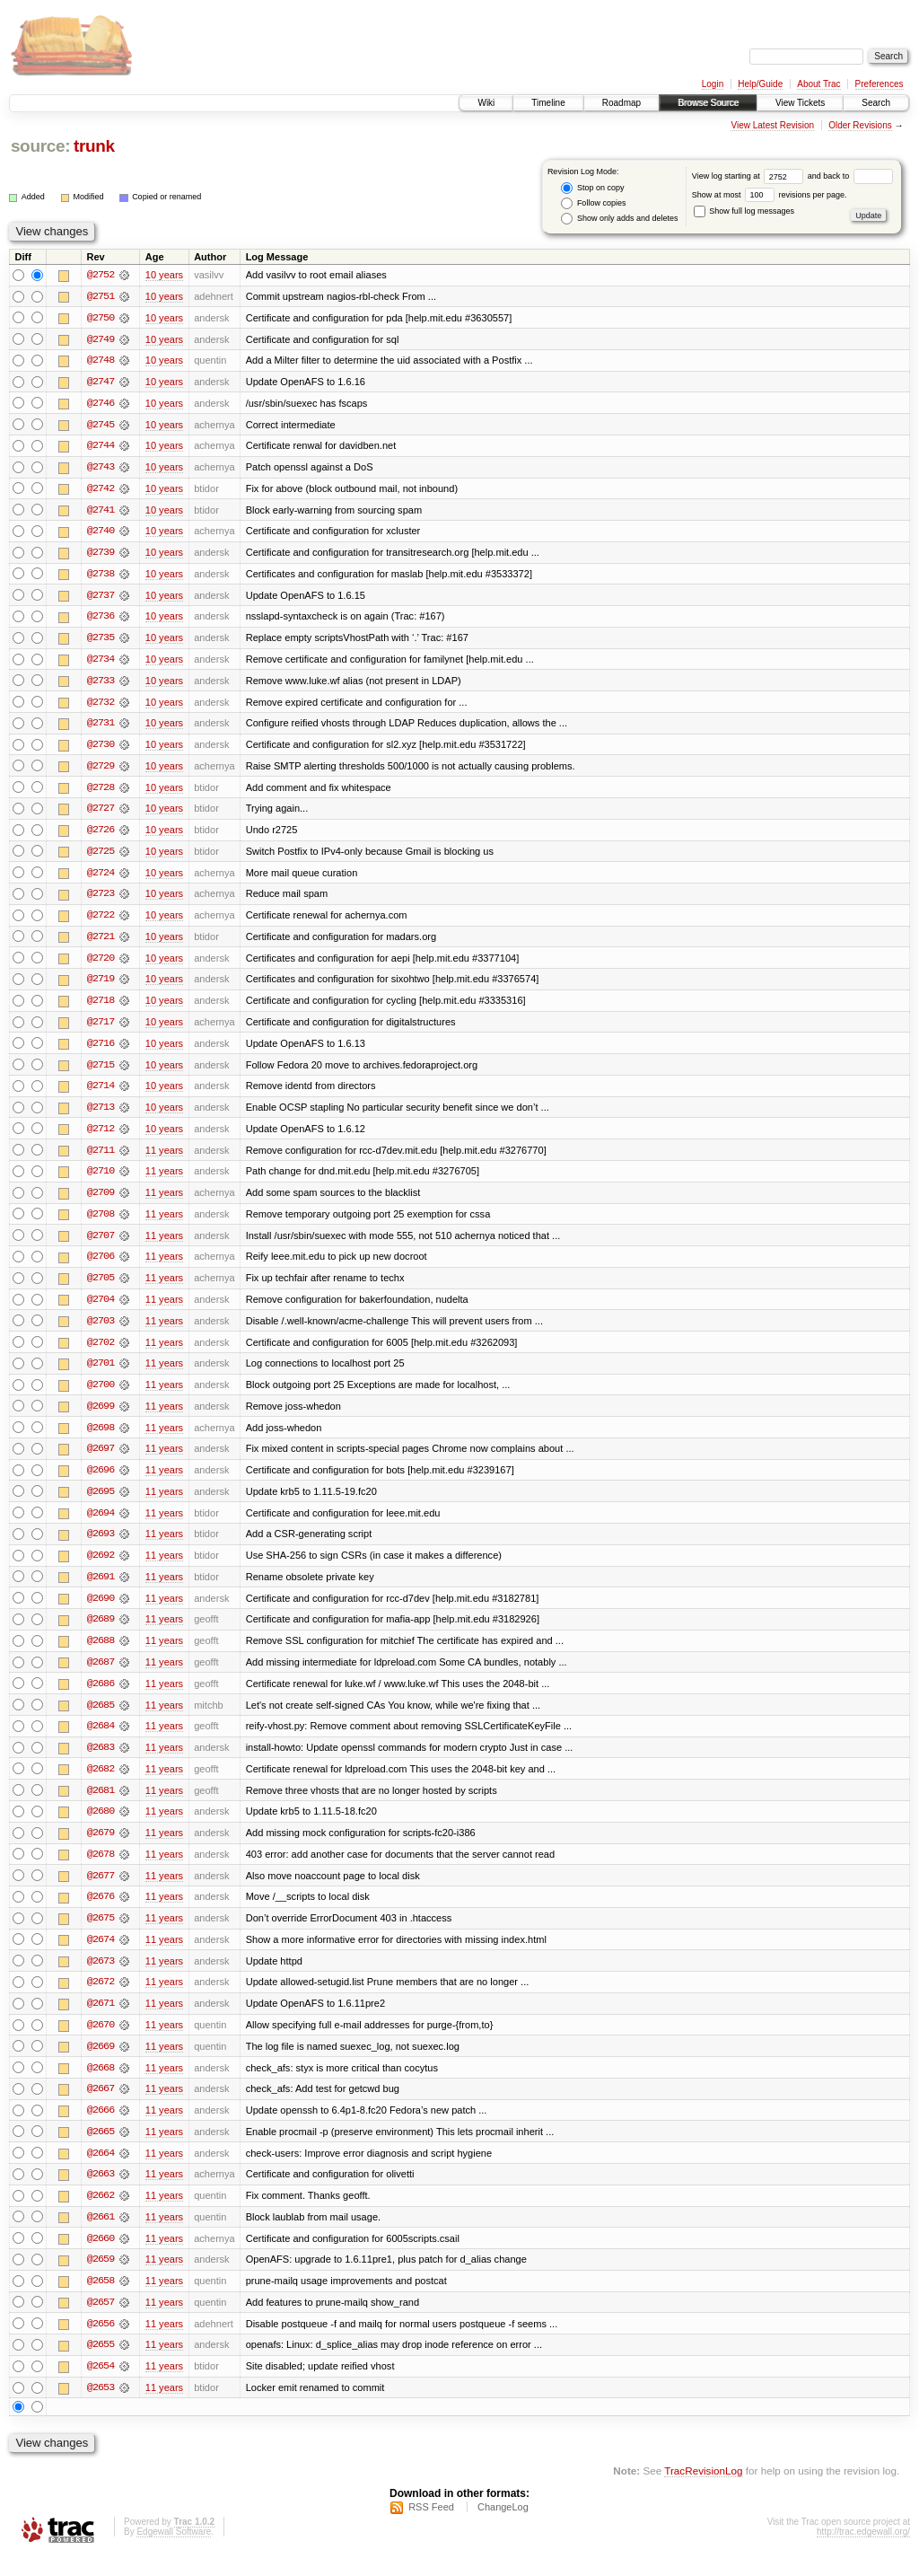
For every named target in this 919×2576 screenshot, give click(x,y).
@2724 (100, 878)
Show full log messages (744, 211)
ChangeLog (503, 2527)
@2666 (100, 2128)
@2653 (100, 2408)
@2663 (100, 2192)
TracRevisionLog (703, 2491)
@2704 (100, 1309)
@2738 (100, 576)
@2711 (100, 1158)
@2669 (100, 2063)
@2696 (100, 1481)
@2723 (100, 899)
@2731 (100, 727)
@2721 (100, 943)
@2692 (100, 1568)
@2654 (100, 2386)
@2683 (100, 1761)
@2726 (100, 835)
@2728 (100, 792)
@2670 (100, 2042)
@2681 (100, 1805)
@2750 (100, 318)
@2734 (100, 662)
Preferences (879, 84)
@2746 (100, 404)
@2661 (100, 2236)
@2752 (100, 275)
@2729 (100, 770)
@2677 (100, 1891)
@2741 (100, 512)
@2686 (100, 1697)
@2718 (100, 1007)
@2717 (100, 1029)
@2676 (100, 1912)
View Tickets (800, 103)
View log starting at (750, 175)
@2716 (100, 1050)
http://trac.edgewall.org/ (863, 2552)
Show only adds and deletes (619, 218)
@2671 (100, 2020)
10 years (164, 274)
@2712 (100, 1137)
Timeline (548, 103)
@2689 (100, 1632)
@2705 (100, 1287)
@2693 (100, 1546)
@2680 (100, 1826)
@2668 (100, 2085)
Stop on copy (592, 188)
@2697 (100, 1460)
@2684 (100, 1740)
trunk (94, 145)
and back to (850, 175)
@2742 (100, 490)
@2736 (100, 619)
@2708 (100, 1223)
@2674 (100, 1955)
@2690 (100, 1611)
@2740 (100, 533)
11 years (164, 1158)
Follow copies (593, 203)
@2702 (100, 1352)
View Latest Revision (772, 125)
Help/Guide (760, 84)
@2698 (100, 1438)
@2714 (100, 1093)
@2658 (100, 2300)
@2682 (100, 1783)
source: (40, 145)
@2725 (100, 856)
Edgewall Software (173, 2552)
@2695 (100, 1503)
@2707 (100, 1244)
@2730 (100, 749)
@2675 (100, 1934)
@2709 (100, 1201)
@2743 (100, 469)
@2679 (100, 1848)
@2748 (100, 361)
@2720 (100, 964)
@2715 (100, 1072)
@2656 (100, 2343)
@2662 (100, 2214)
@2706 (100, 1266)
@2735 (100, 641)
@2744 (100, 447)
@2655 (100, 2365)
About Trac (818, 84)
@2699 (100, 1417)
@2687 (100, 1675)
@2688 (100, 1654)
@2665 (100, 2149)
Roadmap (621, 103)
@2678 (100, 1869)
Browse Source (708, 103)
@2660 (100, 2257)
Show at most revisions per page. (769, 194)
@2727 (100, 813)
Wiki (486, 103)
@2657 (100, 2322)
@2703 (100, 1330)
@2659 (100, 2279)
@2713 (100, 1115)
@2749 (100, 339)
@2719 (100, 986)
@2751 (100, 296)
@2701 (100, 1374)
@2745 (100, 425)
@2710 (100, 1180)
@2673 (100, 1977)
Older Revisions (860, 125)
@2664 (100, 2171)
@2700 (100, 1395)
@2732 (100, 706)
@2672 (100, 1998)
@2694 (100, 1524)
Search (876, 103)
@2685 (100, 1718)
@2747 (100, 382)
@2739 (100, 555)
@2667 (100, 2106)
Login (712, 84)
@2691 (100, 1589)
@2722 (100, 921)
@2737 (100, 598)
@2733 (100, 684)
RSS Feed (431, 2527)
